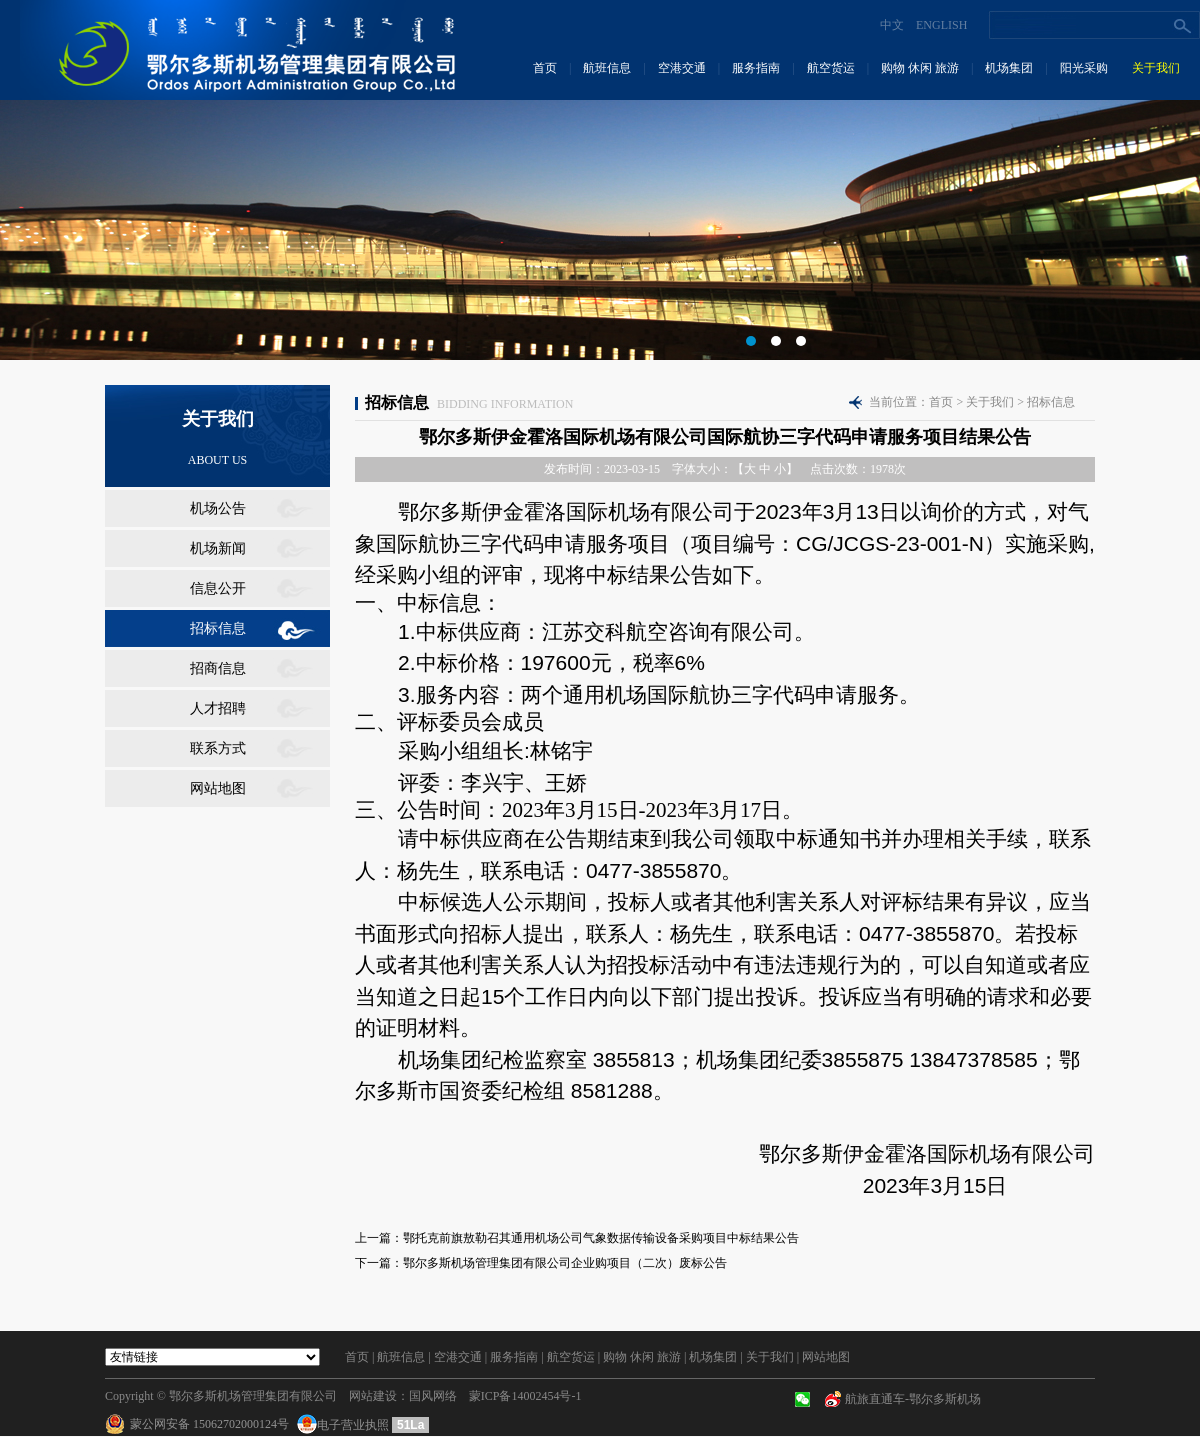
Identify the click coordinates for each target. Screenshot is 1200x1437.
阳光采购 (1084, 68)
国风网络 (433, 1396)
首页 (545, 68)
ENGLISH (941, 25)
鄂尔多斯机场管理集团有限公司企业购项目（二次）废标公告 (565, 1263)
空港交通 (682, 68)
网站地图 (218, 788)
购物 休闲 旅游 (920, 68)
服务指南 (756, 68)
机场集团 (1009, 68)
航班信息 (607, 68)
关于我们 (1156, 68)
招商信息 (218, 668)
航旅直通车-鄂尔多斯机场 (913, 1399)
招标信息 (218, 628)
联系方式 (218, 748)
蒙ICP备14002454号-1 (525, 1396)
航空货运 (831, 68)
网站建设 (373, 1396)
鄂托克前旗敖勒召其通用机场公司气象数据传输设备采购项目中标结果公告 (601, 1238)
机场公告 (218, 508)
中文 (892, 25)
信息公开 (218, 588)
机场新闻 (218, 548)
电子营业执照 (344, 1425)
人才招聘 (218, 708)
